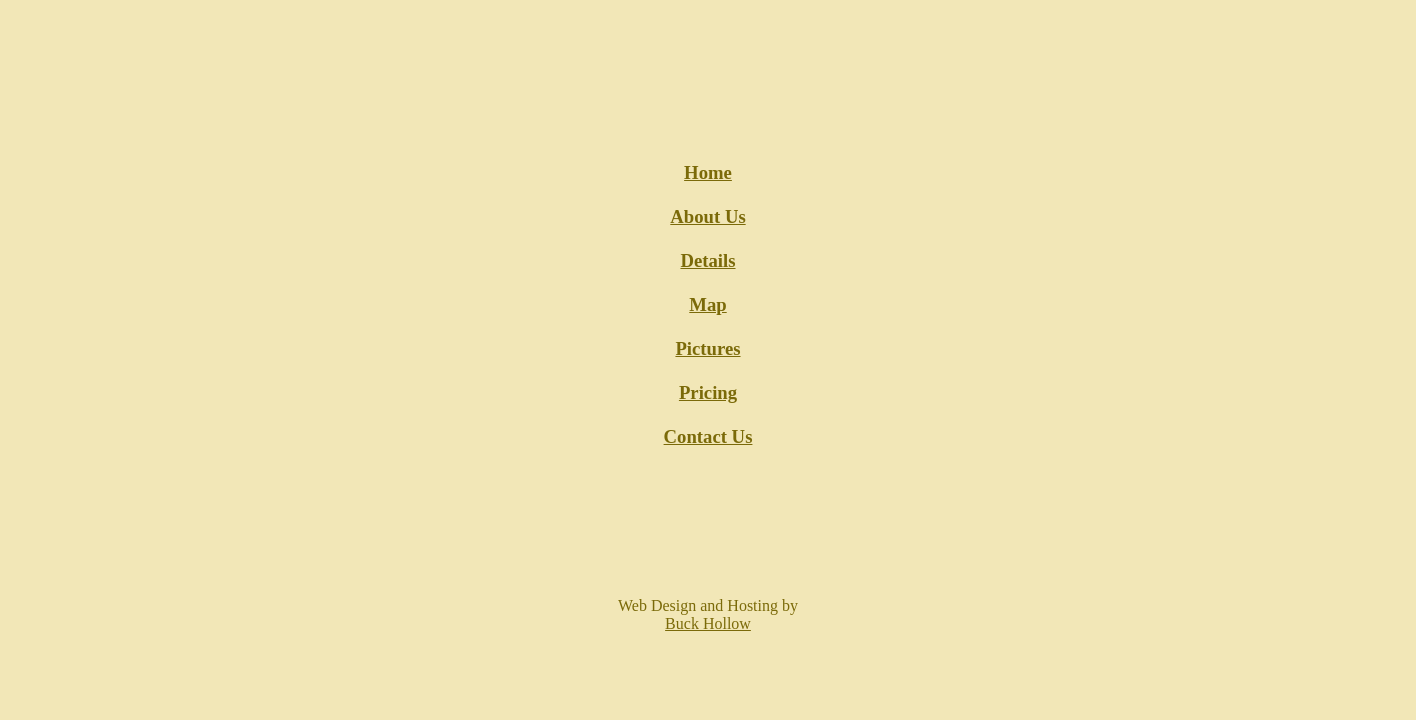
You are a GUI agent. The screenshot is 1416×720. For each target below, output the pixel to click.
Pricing (708, 392)
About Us (707, 216)
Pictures (707, 348)
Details (707, 260)
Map (707, 304)
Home (708, 172)
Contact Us (708, 436)
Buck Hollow (708, 623)
